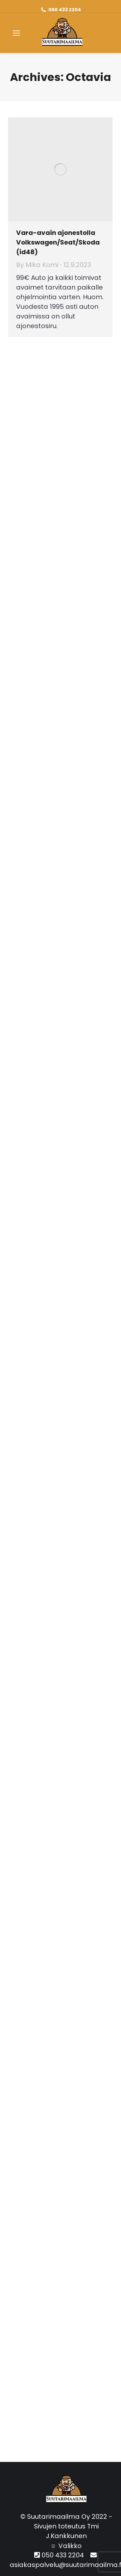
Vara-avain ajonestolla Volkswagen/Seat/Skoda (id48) (58, 242)
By (37, 264)
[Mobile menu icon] (16, 33)
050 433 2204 (64, 9)
